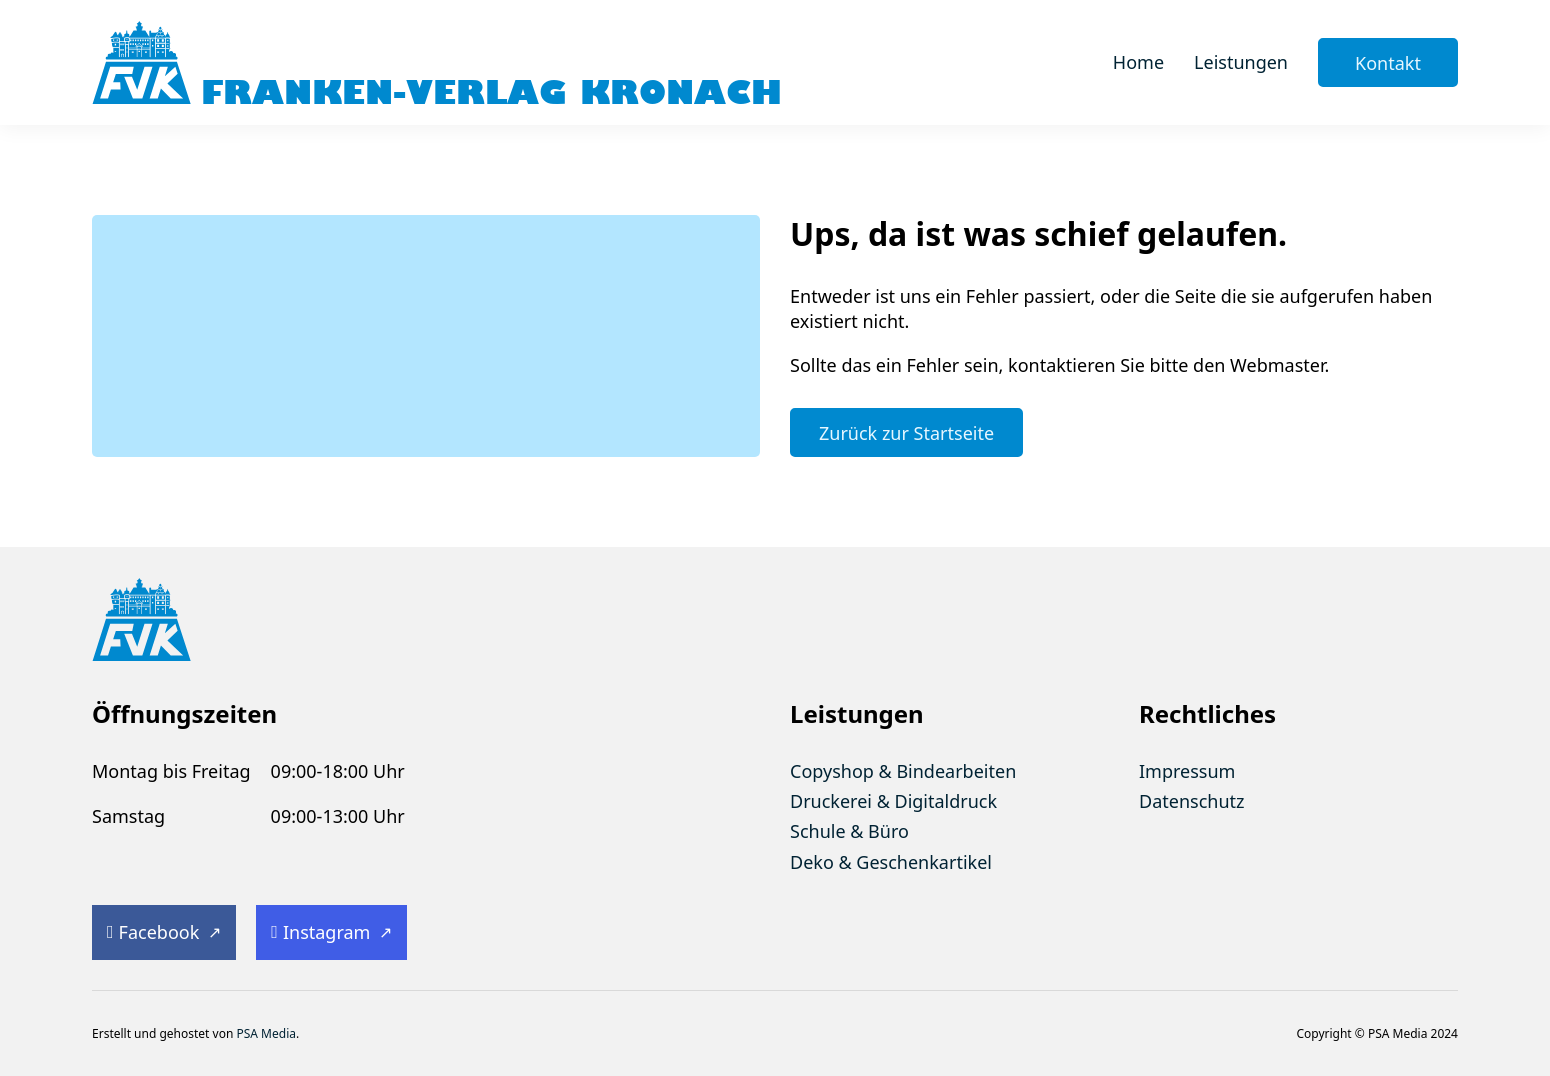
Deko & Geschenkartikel (891, 862)
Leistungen (1241, 62)
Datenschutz (1191, 801)
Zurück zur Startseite (906, 433)
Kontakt (1388, 63)
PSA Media (266, 1033)
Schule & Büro (849, 831)
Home (1138, 62)
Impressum (1187, 771)
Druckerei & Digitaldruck (893, 801)
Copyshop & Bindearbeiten (903, 771)
